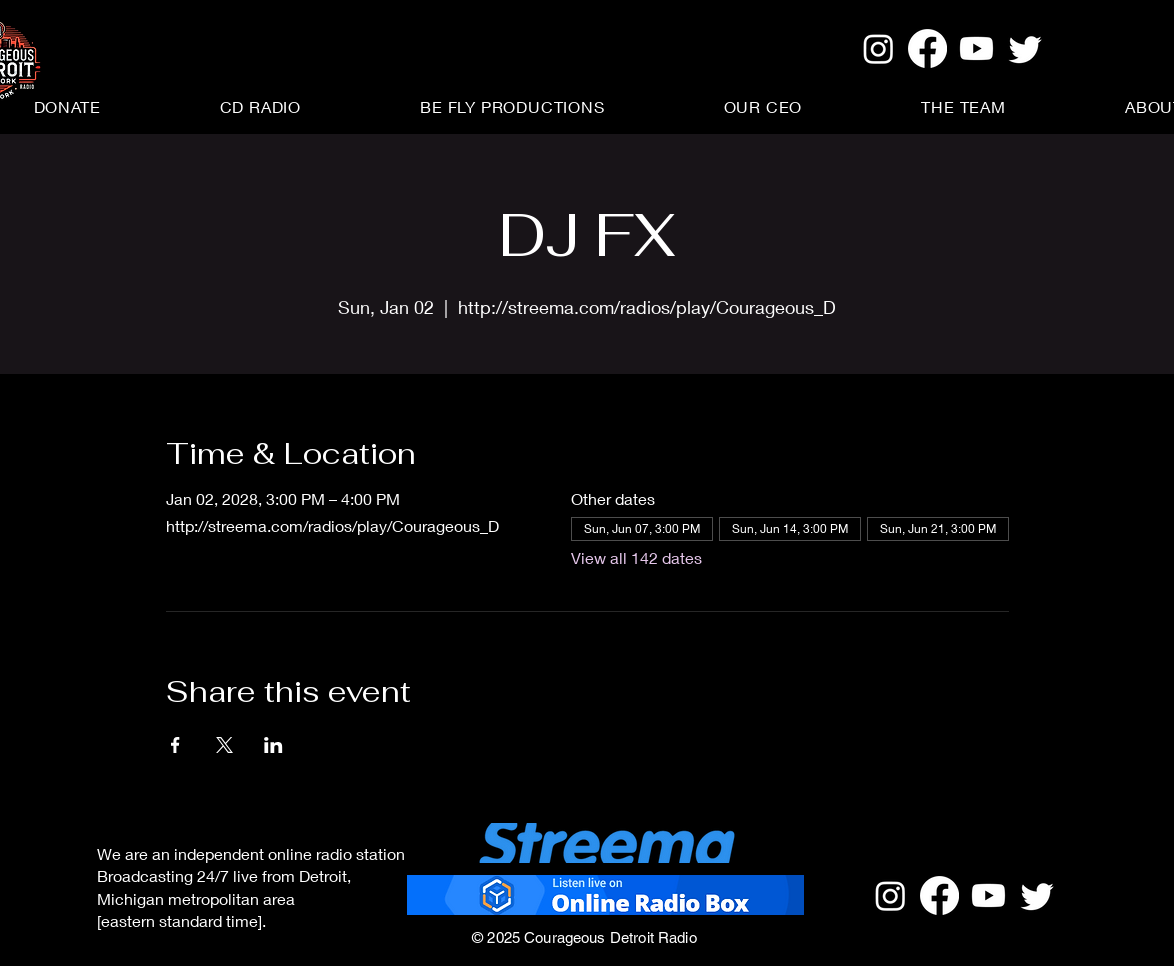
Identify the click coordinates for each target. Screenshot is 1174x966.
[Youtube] (976, 48)
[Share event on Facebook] (175, 745)
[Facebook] (927, 48)
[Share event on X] (224, 745)
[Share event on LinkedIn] (273, 745)
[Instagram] (878, 48)
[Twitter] (1025, 48)
